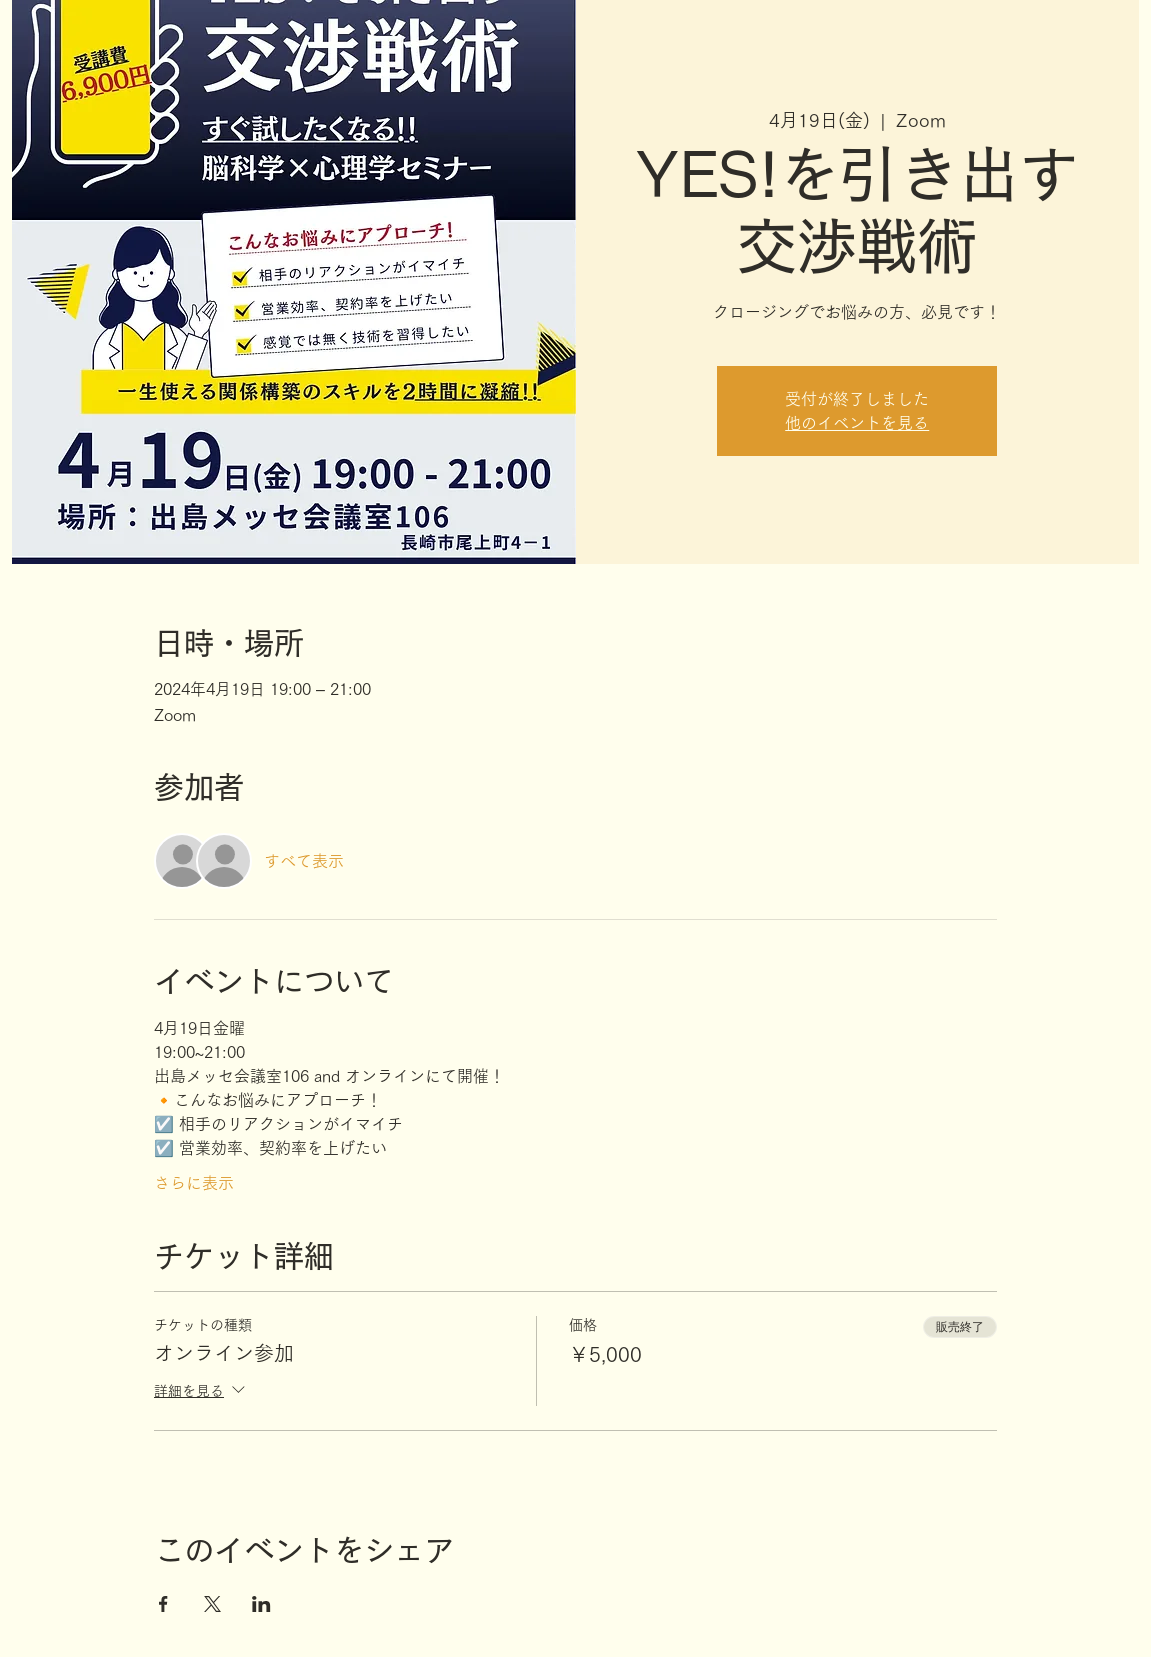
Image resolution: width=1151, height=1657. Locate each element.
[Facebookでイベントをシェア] (163, 1604)
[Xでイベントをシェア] (212, 1604)
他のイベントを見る (857, 423)
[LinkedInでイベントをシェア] (261, 1604)
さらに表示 (194, 1183)
